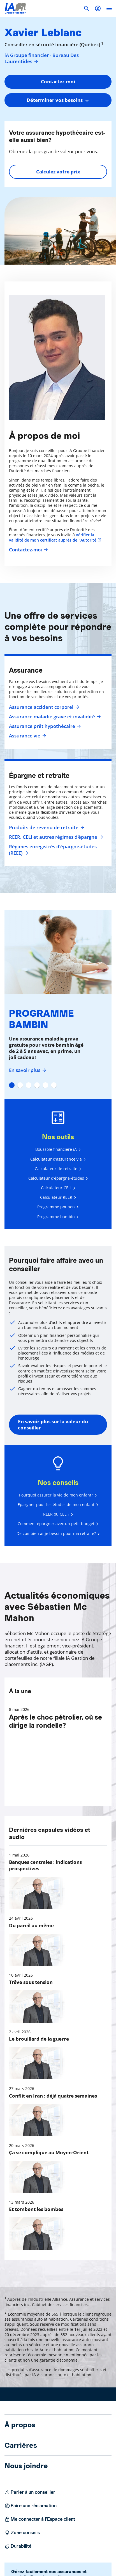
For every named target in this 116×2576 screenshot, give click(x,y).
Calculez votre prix (58, 171)
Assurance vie (27, 736)
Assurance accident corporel (43, 707)
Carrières (20, 2445)
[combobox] (58, 100)
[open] (109, 8)
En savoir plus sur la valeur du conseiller (53, 1424)
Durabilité (17, 2546)
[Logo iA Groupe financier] (15, 8)
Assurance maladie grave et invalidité (54, 717)
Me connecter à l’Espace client (39, 2519)
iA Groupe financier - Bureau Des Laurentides (41, 58)
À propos (19, 2425)
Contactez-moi (28, 550)
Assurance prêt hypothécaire (44, 726)
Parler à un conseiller (29, 2492)
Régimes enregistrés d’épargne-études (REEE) (53, 850)
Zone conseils (22, 2533)
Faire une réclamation (30, 2506)
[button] (97, 8)
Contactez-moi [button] (58, 81)
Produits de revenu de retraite (46, 827)
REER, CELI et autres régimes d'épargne (55, 837)
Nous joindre (26, 2466)
